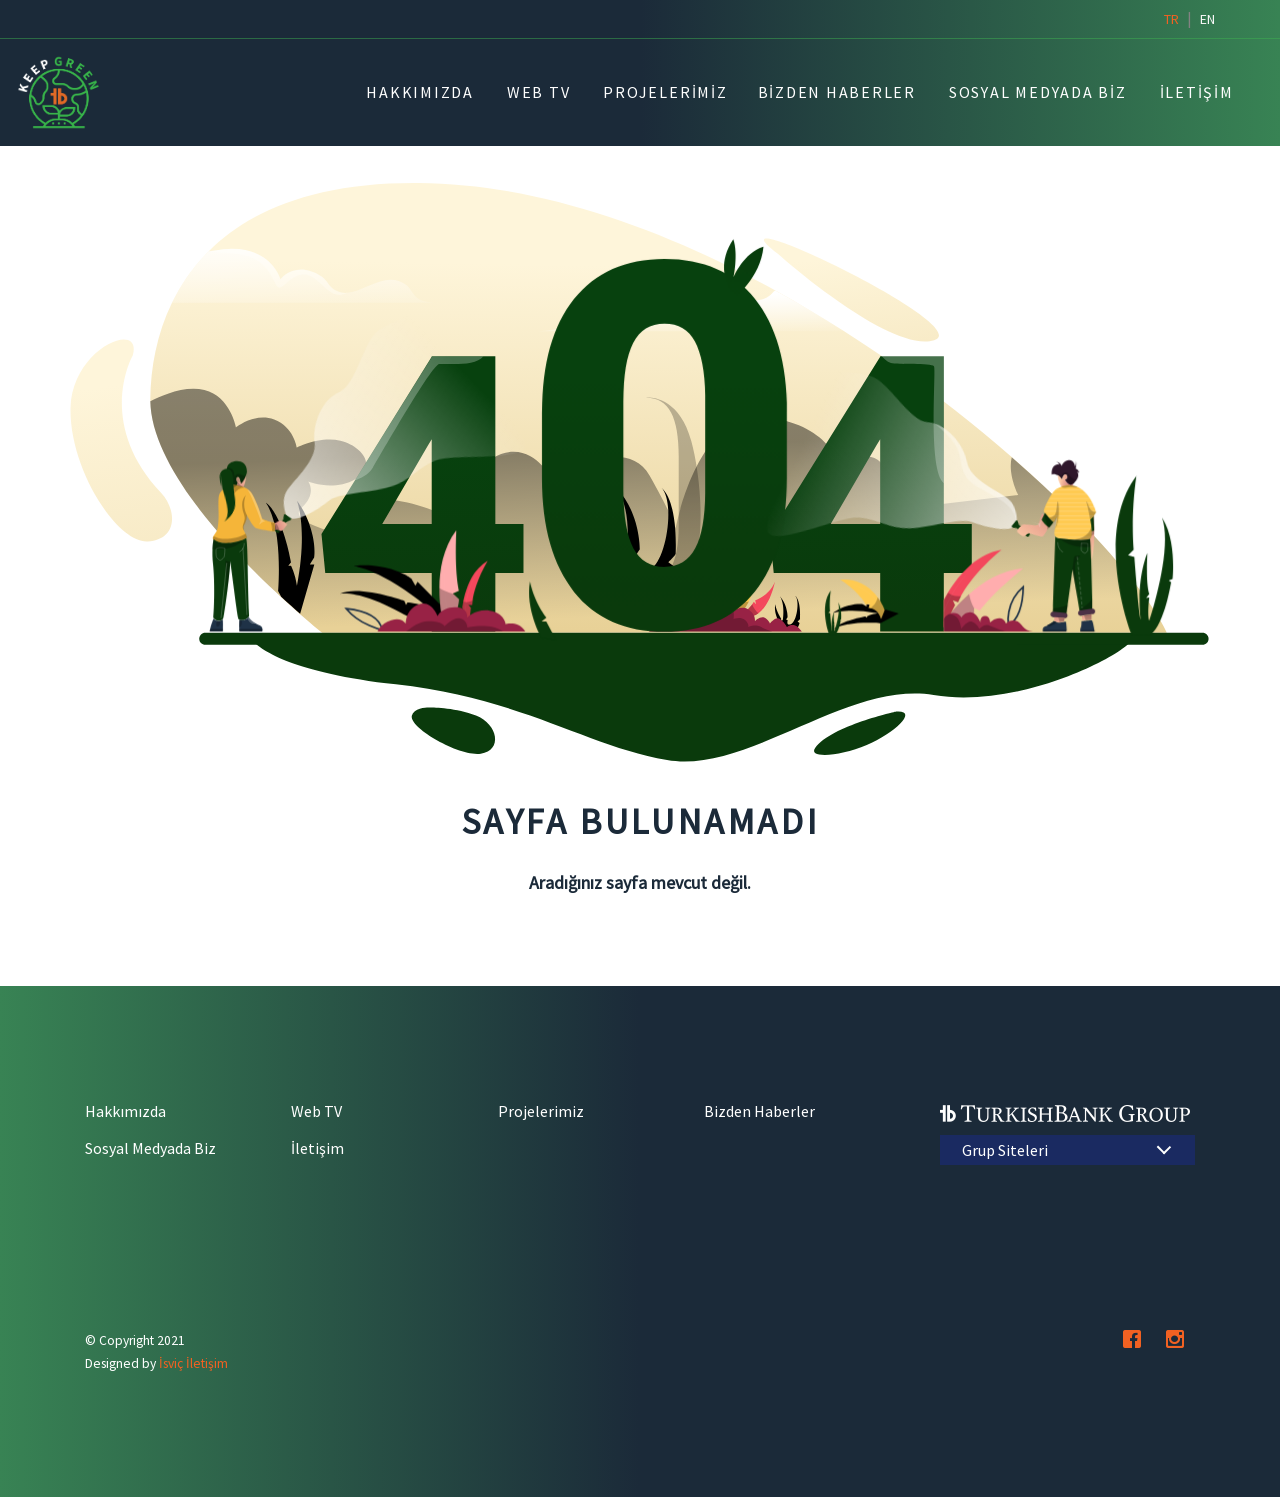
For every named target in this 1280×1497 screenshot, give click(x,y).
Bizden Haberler (759, 1111)
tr (1171, 19)
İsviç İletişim (193, 1363)
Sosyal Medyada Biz (150, 1148)
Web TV (316, 1111)
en (1207, 19)
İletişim (317, 1148)
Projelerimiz (541, 1111)
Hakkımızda (125, 1111)
